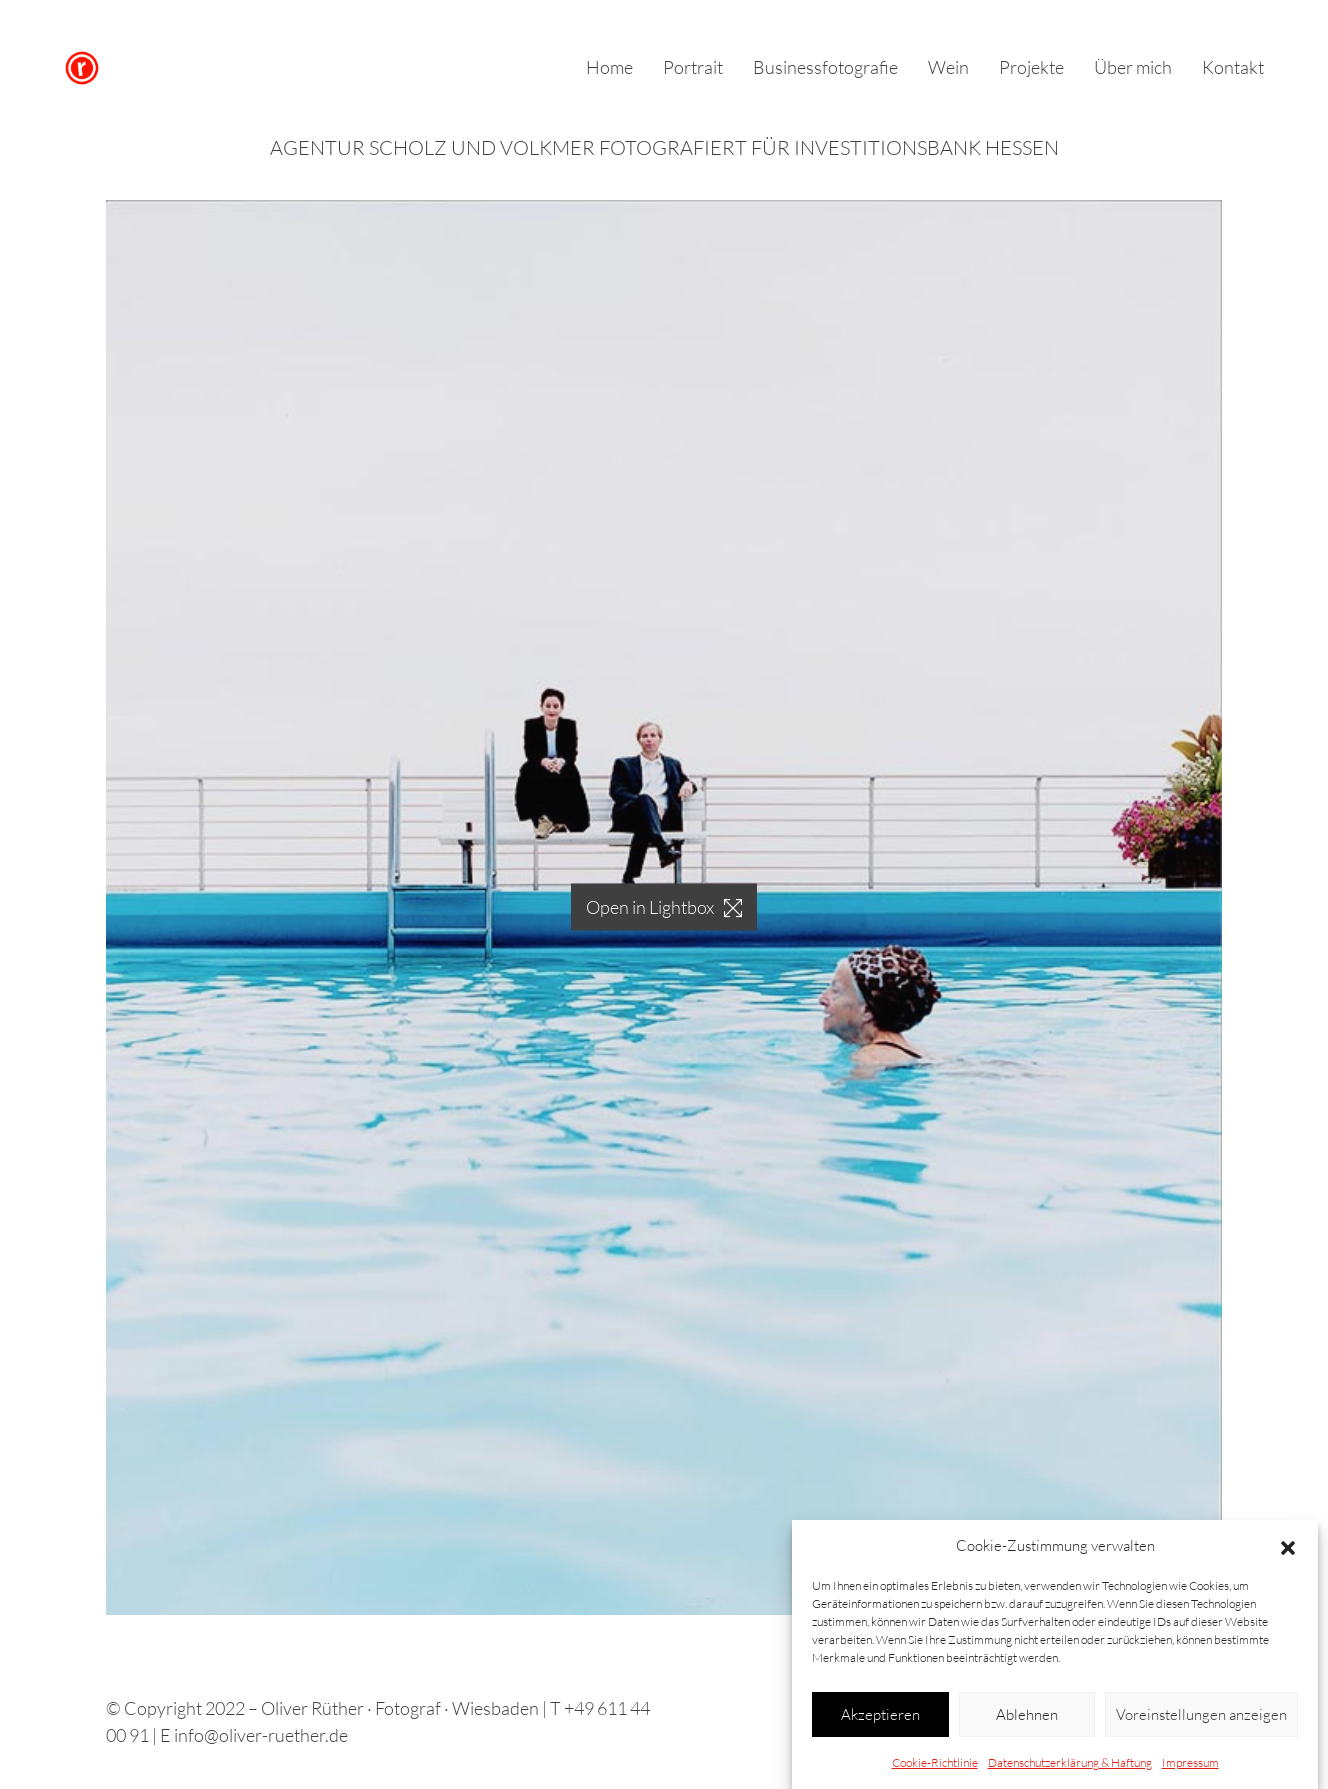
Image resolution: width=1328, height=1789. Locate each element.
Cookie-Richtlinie (935, 1763)
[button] (1288, 1546)
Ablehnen (1027, 1714)
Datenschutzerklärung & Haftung (1070, 1763)
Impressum (1190, 1763)
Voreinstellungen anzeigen (1201, 1714)
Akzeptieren (880, 1714)
